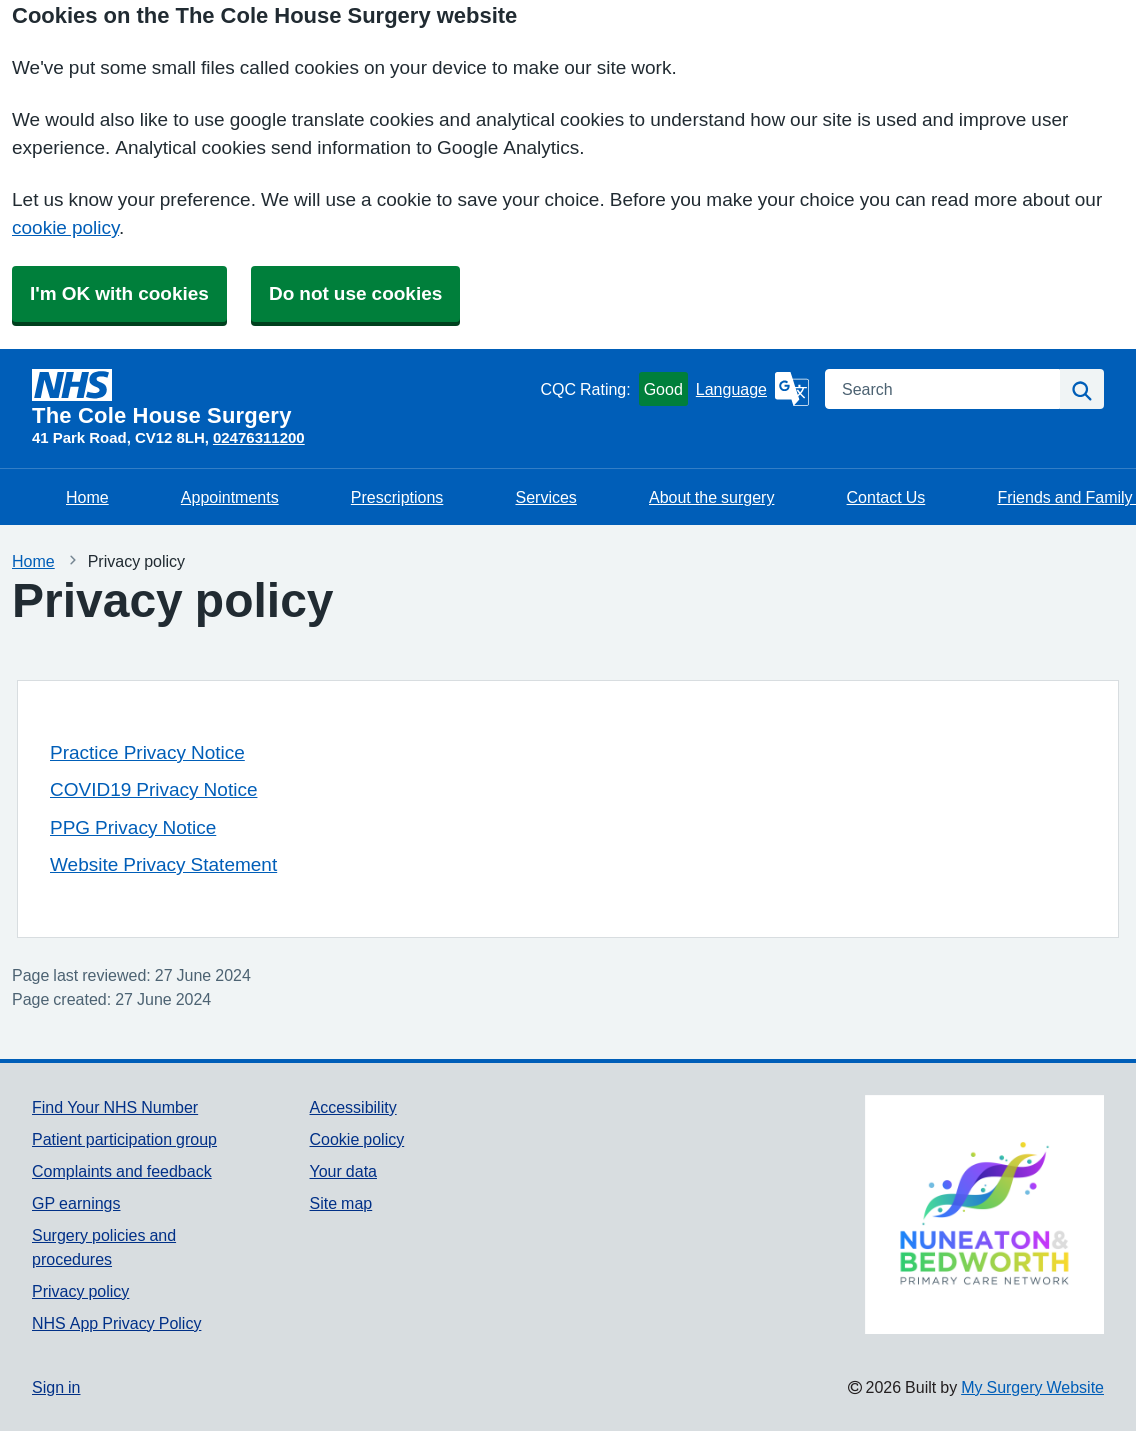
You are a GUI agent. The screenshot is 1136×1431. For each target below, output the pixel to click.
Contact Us (886, 497)
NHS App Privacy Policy (116, 1323)
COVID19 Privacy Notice (153, 789)
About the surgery (711, 497)
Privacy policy (80, 1291)
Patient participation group (124, 1139)
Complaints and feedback (122, 1171)
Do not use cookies (355, 293)
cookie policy (65, 227)
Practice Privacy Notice (147, 752)
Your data (343, 1171)
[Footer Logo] (984, 1214)
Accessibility (353, 1107)
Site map (341, 1203)
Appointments (230, 497)
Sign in (56, 1387)
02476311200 (259, 437)
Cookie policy (357, 1139)
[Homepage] (282, 398)
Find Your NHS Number (115, 1107)
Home (87, 497)
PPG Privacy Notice (133, 827)
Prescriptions (397, 497)
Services (545, 497)
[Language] (752, 389)
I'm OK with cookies (119, 293)
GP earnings (76, 1203)
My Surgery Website (1032, 1387)
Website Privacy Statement (163, 864)
